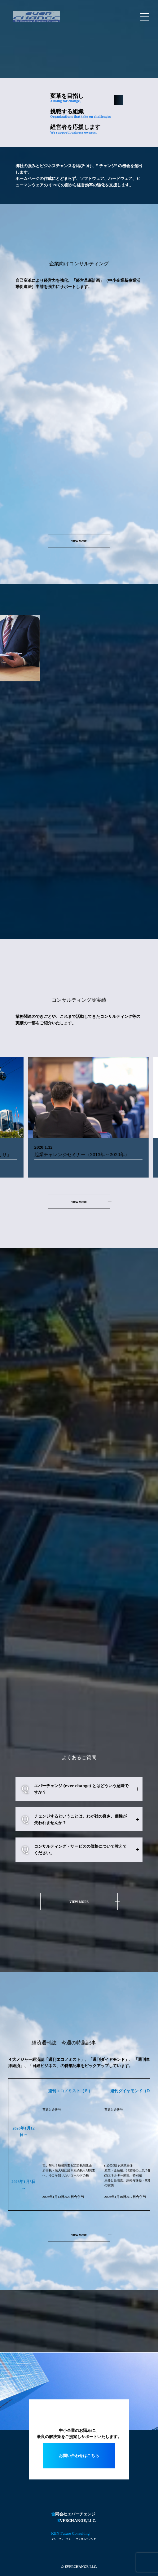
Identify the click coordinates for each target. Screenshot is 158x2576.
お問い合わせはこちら (79, 2456)
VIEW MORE (78, 541)
